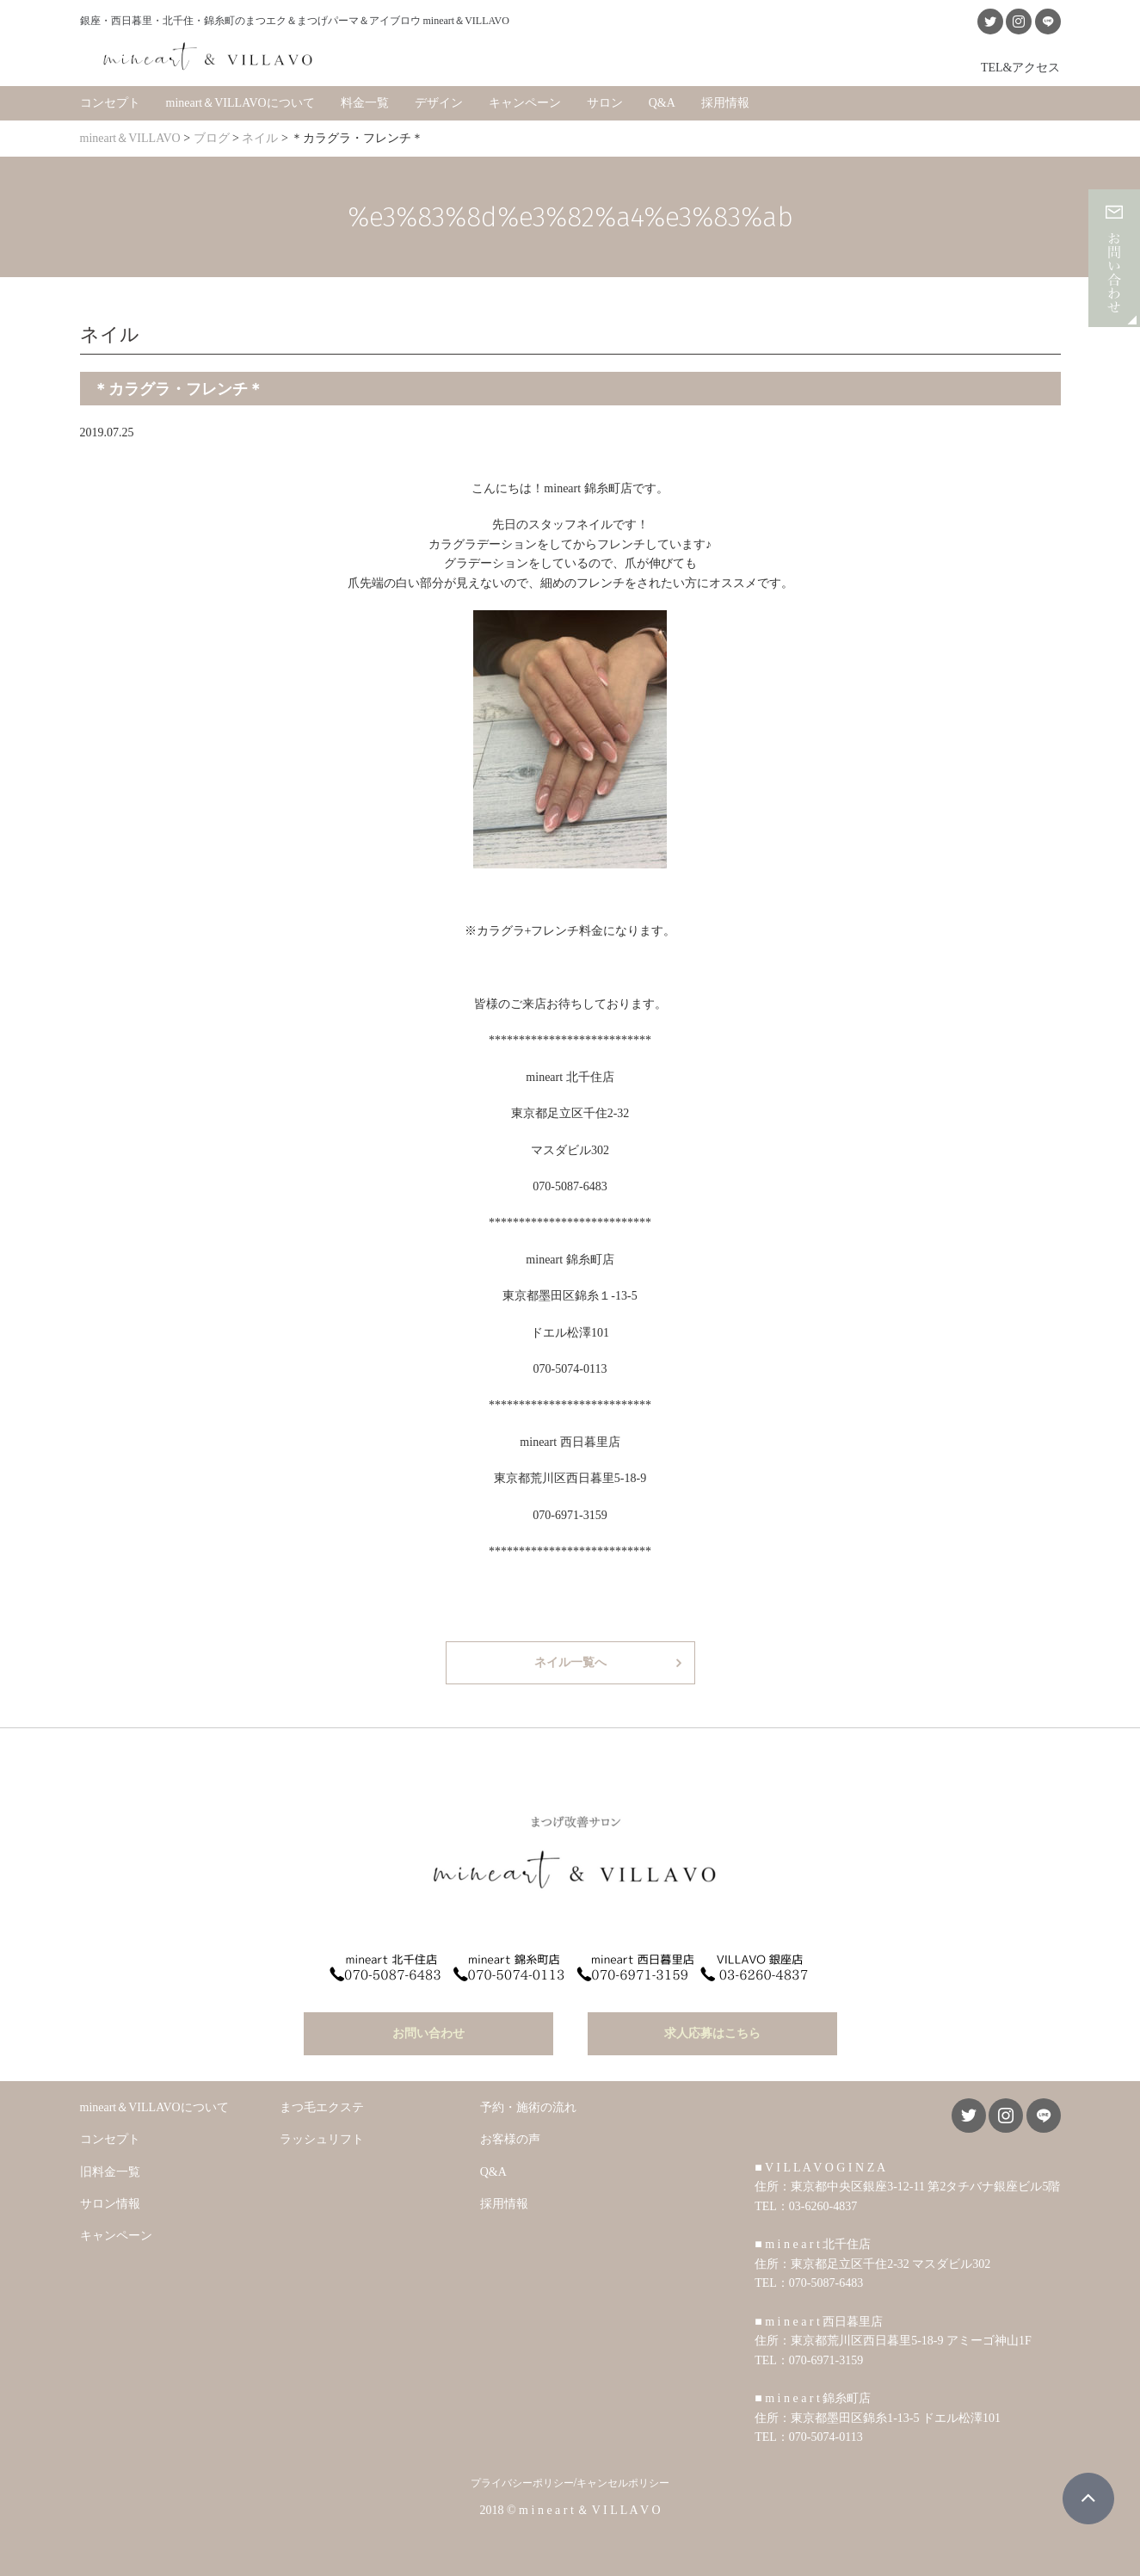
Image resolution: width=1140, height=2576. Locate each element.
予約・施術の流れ (528, 2107)
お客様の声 (510, 2139)
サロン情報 (110, 2203)
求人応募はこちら (712, 2033)
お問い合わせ (428, 2033)
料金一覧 (365, 102)
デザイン (439, 102)
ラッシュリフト (322, 2139)
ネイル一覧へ (570, 1662)
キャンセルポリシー (622, 2483)
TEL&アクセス (1021, 67)
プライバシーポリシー (522, 2483)
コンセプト (110, 102)
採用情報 (725, 102)
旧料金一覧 (110, 2171)
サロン (605, 102)
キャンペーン (525, 102)
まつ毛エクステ (322, 2107)
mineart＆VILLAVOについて (240, 102)
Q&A (662, 102)
